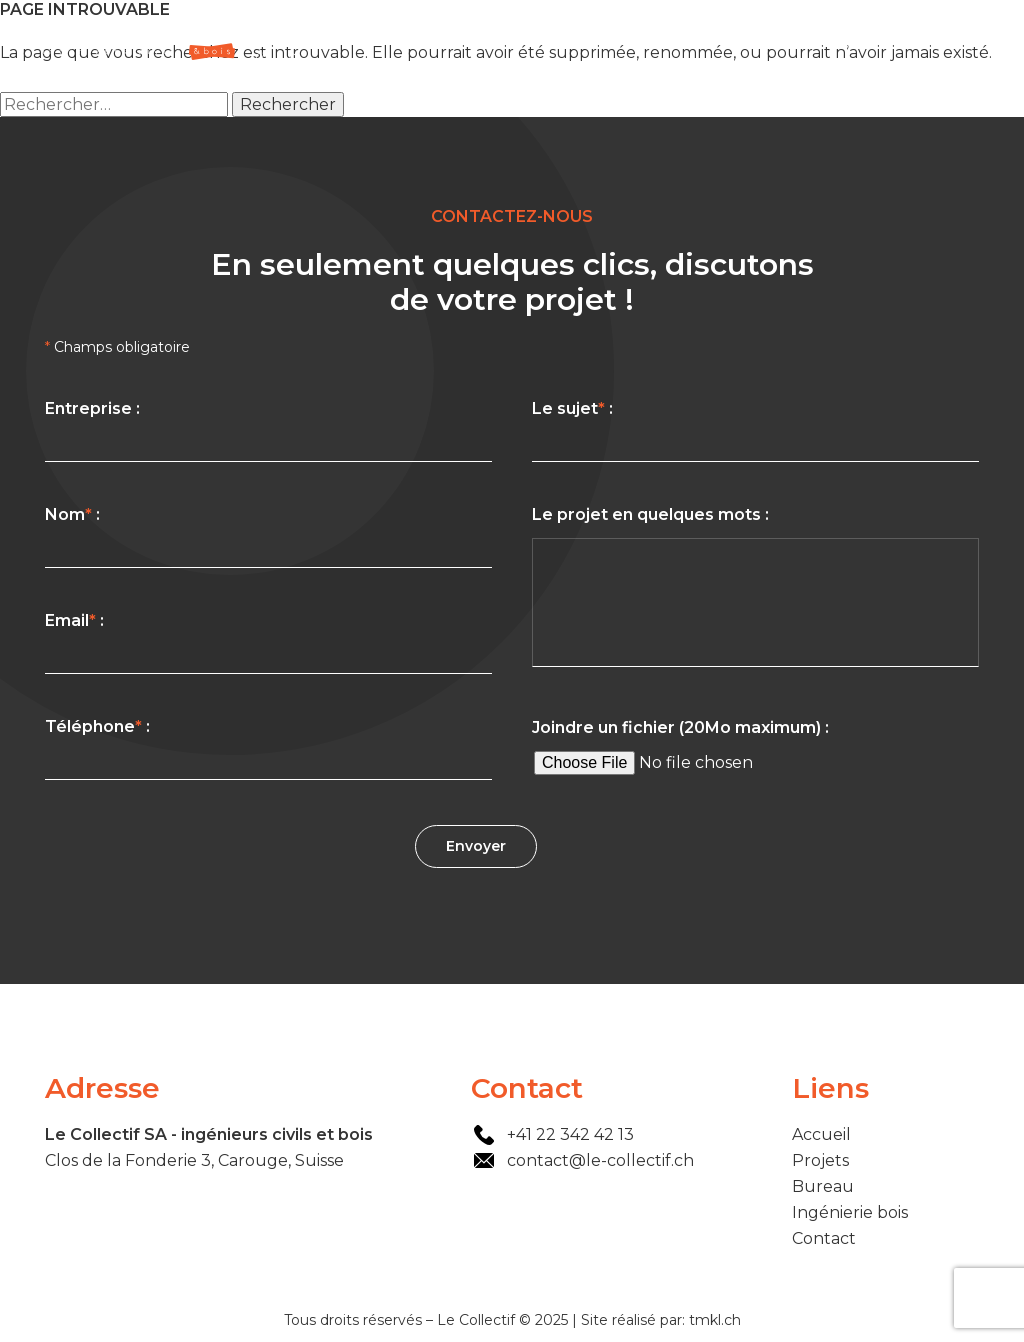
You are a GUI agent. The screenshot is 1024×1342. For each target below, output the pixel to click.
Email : (268, 642)
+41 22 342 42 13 (570, 1134)
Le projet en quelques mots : (755, 590)
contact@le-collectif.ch (600, 1160)
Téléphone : (268, 748)
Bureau (776, 40)
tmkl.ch (715, 1320)
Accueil (628, 40)
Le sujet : (755, 430)
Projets (702, 40)
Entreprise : (268, 430)
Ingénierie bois (877, 40)
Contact (981, 40)
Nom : (268, 536)
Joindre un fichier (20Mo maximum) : (755, 751)
